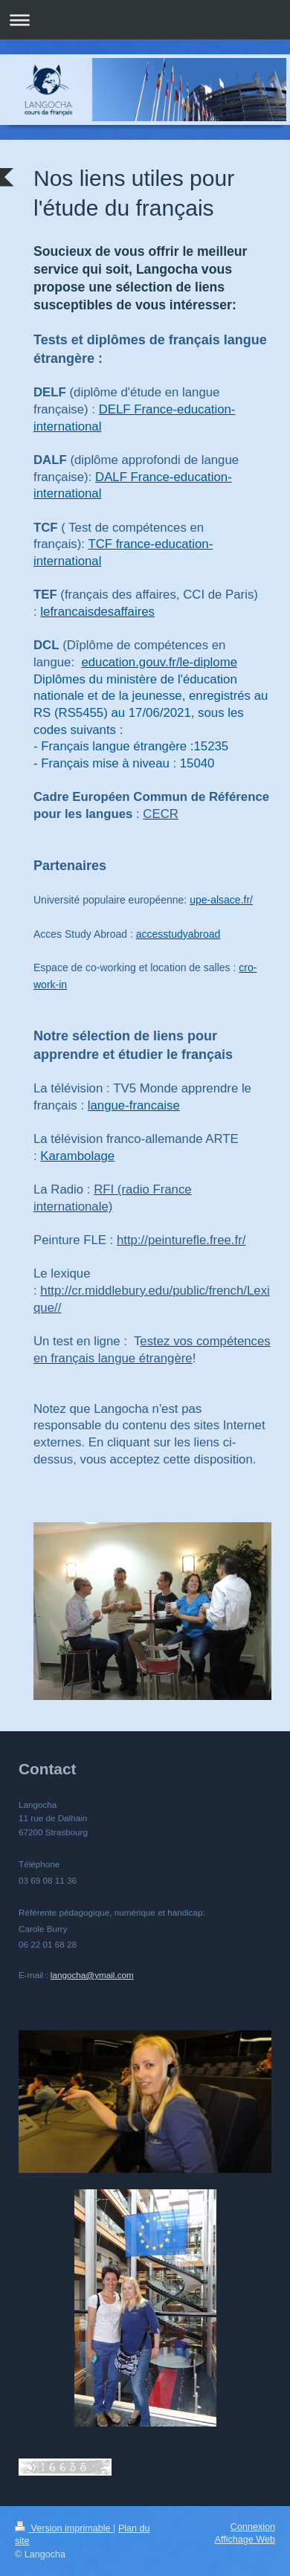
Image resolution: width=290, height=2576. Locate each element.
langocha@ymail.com (92, 1975)
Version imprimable (64, 2528)
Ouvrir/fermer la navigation (145, 20)
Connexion (253, 2527)
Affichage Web (245, 2539)
